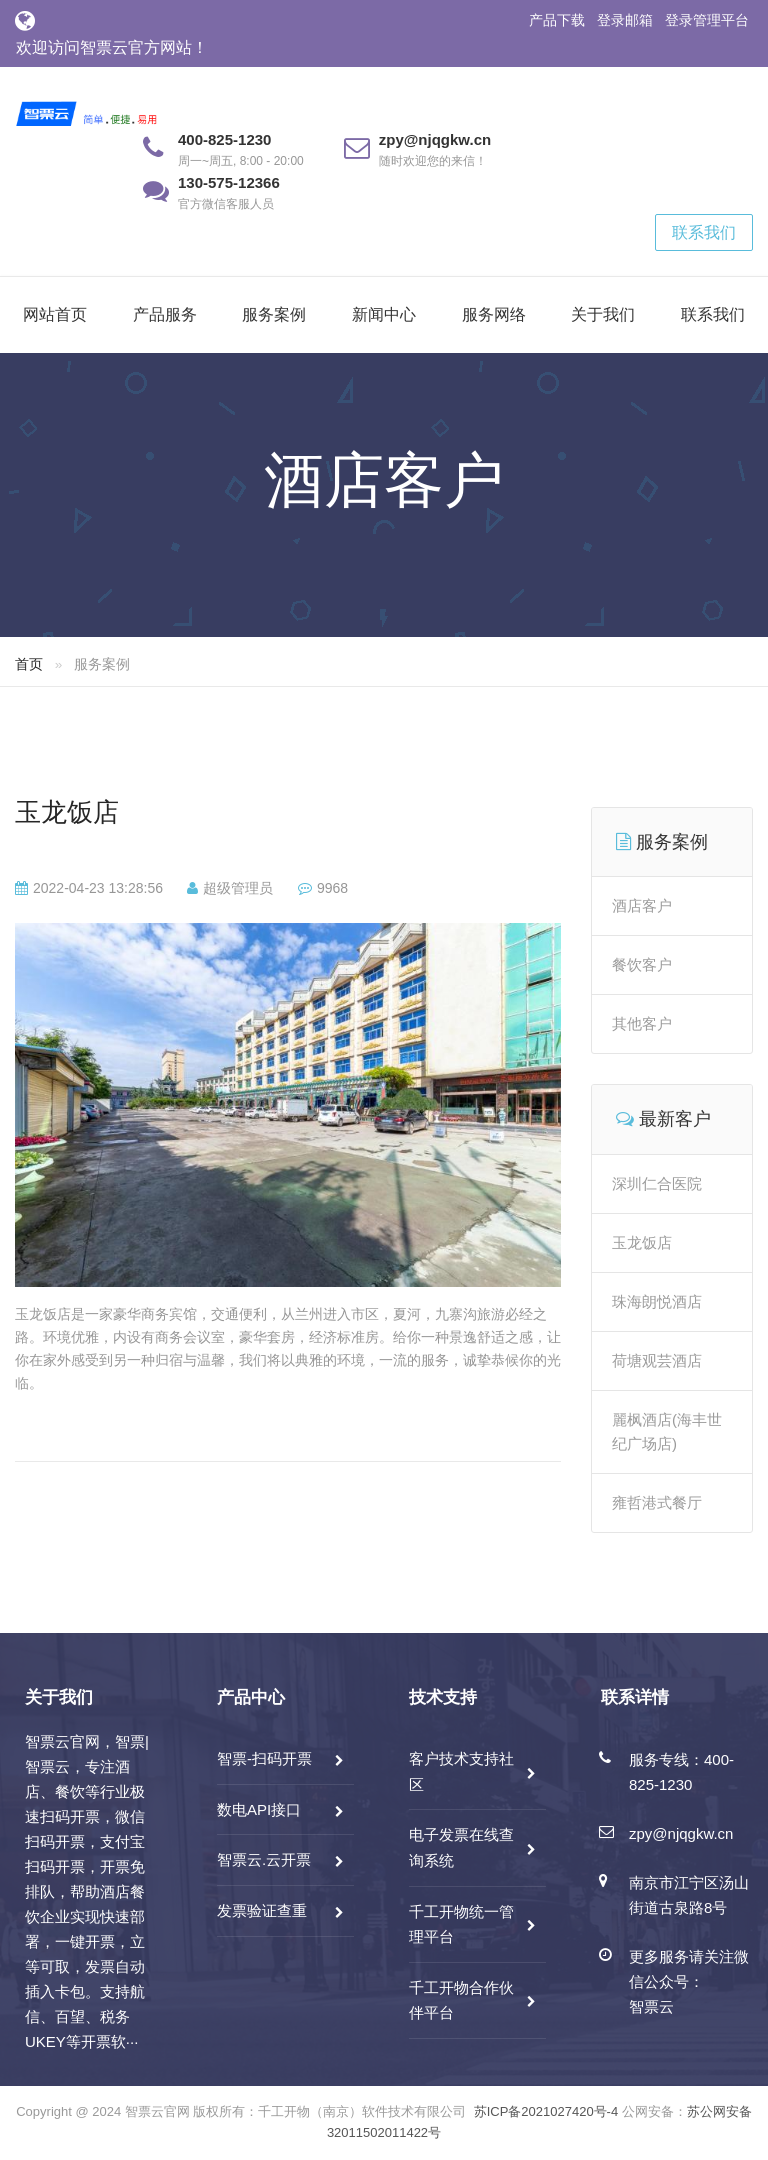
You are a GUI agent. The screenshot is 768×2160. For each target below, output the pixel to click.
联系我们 (704, 232)
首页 (29, 664)
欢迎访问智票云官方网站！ (112, 47)
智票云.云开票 (264, 1859)
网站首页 (55, 314)
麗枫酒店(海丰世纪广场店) (667, 1431)
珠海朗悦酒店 (657, 1301)
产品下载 (557, 20)
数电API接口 (259, 1809)
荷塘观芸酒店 (657, 1360)
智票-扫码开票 (264, 1758)
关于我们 (603, 314)
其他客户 (642, 1023)
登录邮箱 (625, 20)
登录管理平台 (707, 20)
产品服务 (165, 314)
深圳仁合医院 (657, 1183)
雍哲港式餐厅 (657, 1502)
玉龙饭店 (67, 812)
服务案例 (274, 314)
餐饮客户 (642, 964)
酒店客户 (642, 905)
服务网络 (494, 314)
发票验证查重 (262, 1910)
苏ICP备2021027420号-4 (546, 2111)
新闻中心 (384, 314)
